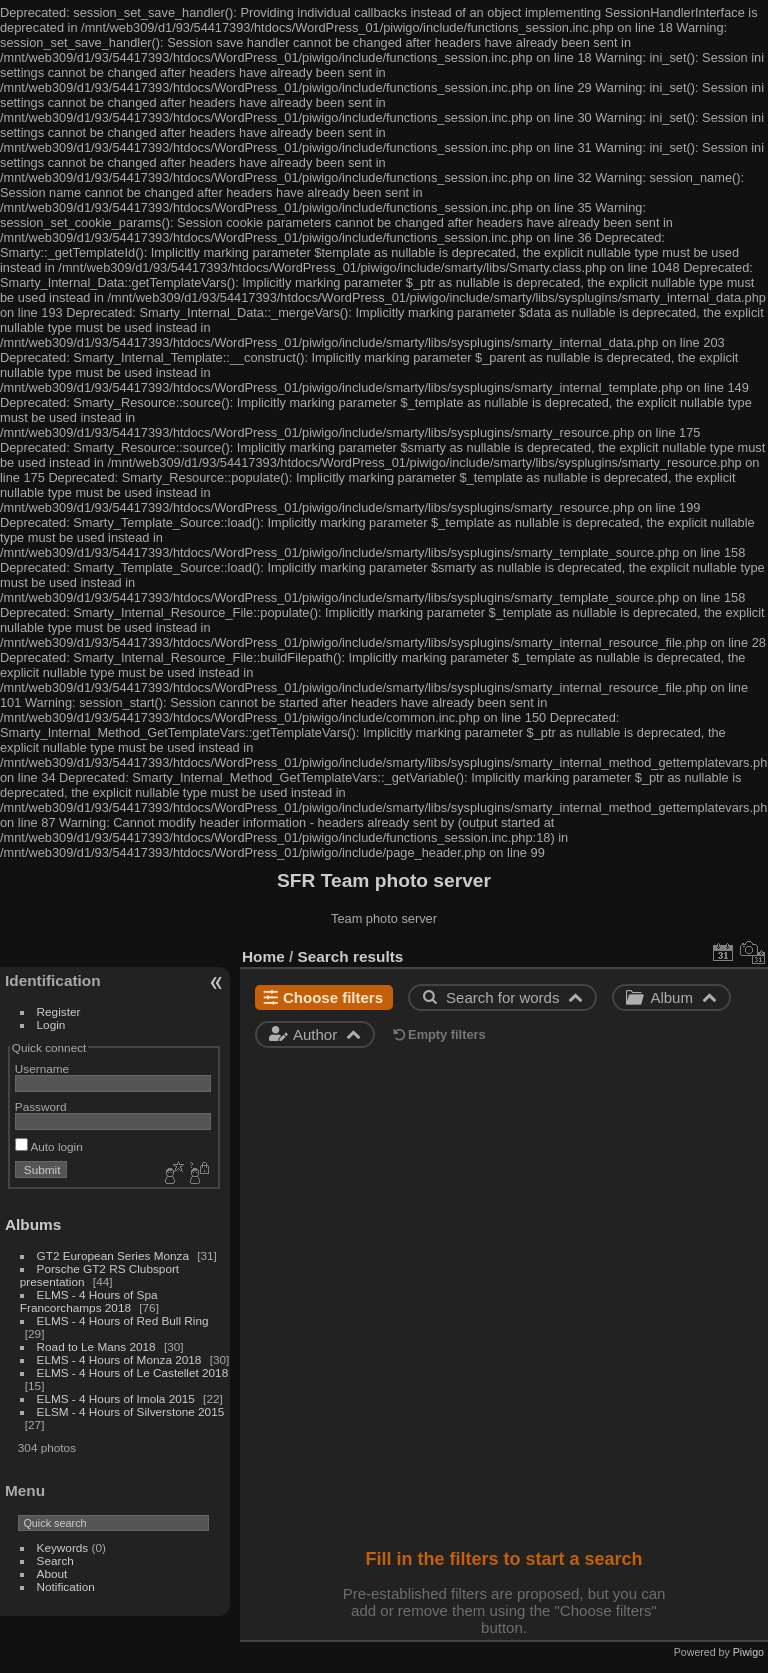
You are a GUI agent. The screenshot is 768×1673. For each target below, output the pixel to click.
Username (42, 1068)
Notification (66, 1586)
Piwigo (748, 1652)
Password (41, 1106)
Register (59, 1011)
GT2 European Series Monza (115, 1255)
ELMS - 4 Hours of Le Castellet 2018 (133, 1372)
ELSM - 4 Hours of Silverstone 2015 (131, 1411)
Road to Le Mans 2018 (96, 1346)
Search (55, 1560)
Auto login (49, 1146)
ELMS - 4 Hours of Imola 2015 (116, 1398)
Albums (33, 1224)
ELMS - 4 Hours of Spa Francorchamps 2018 (89, 1301)
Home (263, 956)
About (52, 1573)
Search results (351, 956)
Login (51, 1024)
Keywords (63, 1547)
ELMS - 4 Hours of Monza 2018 (119, 1359)
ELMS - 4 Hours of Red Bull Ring (123, 1320)
